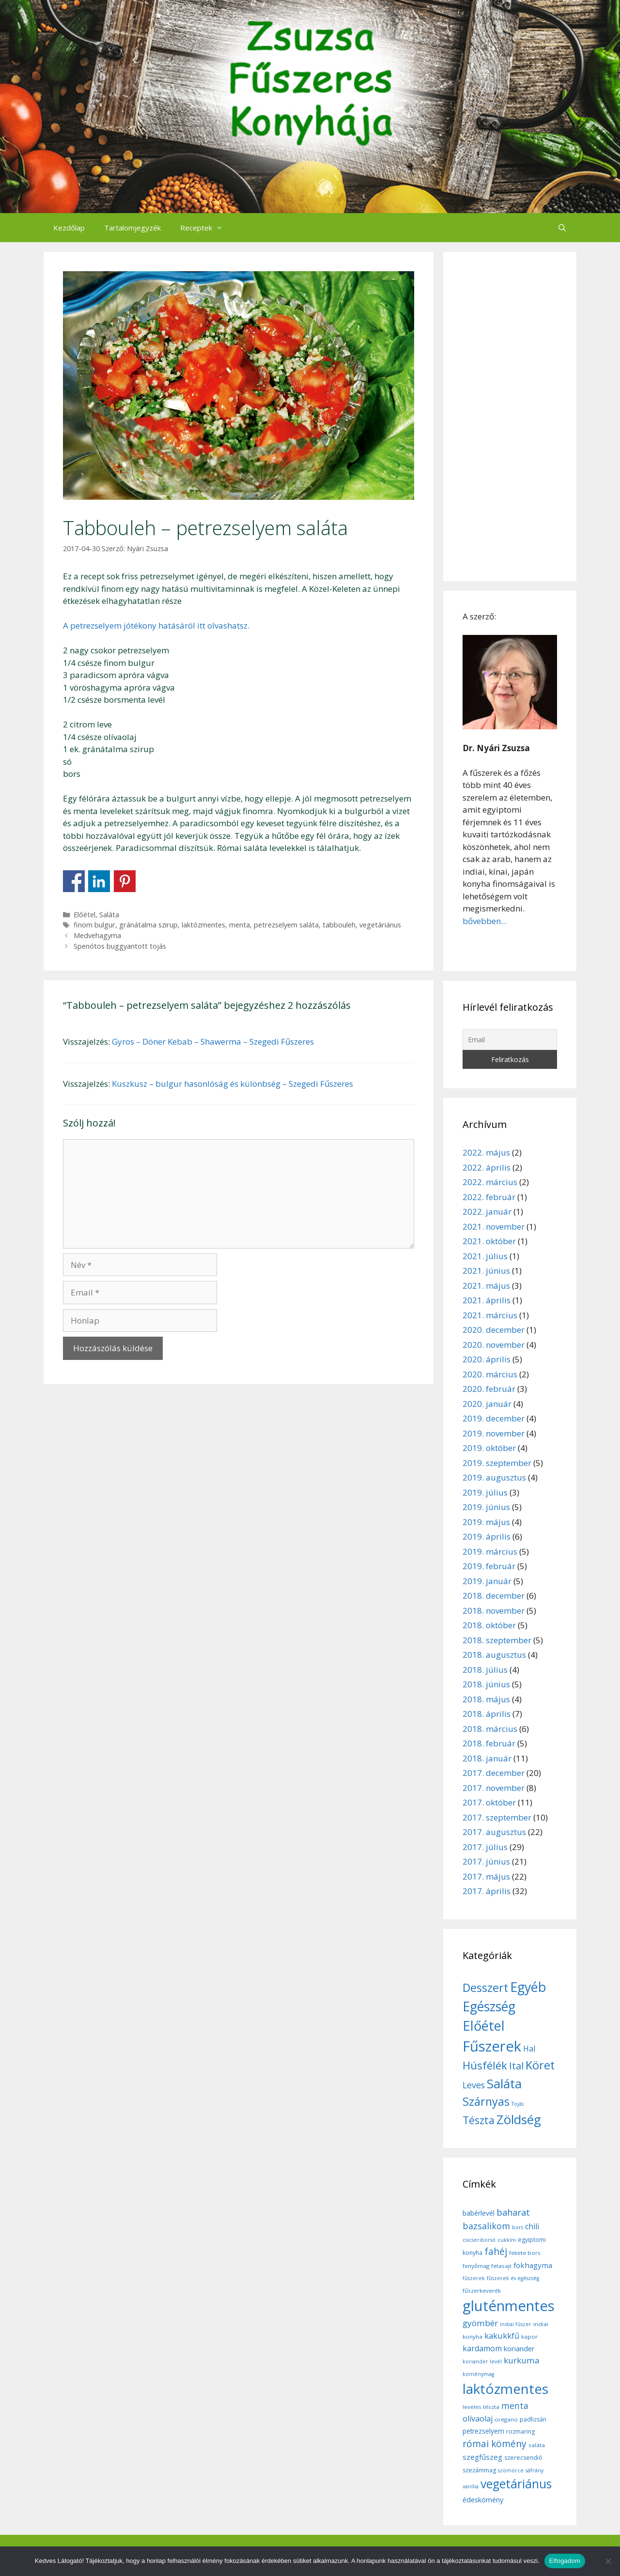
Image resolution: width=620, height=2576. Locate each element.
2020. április (487, 1359)
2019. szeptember (497, 1462)
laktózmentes (203, 924)
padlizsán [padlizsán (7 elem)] (533, 2419)
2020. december (494, 1329)
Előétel (84, 914)
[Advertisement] (510, 416)
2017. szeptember (497, 1817)
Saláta (109, 914)
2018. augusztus (494, 1654)
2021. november (494, 1226)
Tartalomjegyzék (132, 227)
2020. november (494, 1344)
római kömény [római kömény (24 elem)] (495, 2443)
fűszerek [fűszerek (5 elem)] (474, 2278)
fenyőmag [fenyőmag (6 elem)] (476, 2265)
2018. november (494, 1610)
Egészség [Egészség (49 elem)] (489, 2006)
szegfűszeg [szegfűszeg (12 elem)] (482, 2457)
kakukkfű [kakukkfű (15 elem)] (501, 2335)
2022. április (487, 1167)
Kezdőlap (69, 227)
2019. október (489, 1447)
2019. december (494, 1418)
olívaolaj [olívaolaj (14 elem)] (478, 2418)
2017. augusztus (494, 1831)
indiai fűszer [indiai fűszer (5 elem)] (515, 2324)
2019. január (487, 1581)
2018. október (489, 1625)
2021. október (489, 1241)
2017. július (485, 1846)
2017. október (489, 1802)
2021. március (490, 1315)
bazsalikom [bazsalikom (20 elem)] (486, 2226)
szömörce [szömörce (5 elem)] (511, 2470)
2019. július (485, 1492)
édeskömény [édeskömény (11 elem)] (483, 2499)
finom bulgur (94, 924)
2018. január (487, 1758)
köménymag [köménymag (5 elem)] (478, 2374)
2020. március (490, 1374)
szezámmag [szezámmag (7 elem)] (479, 2470)
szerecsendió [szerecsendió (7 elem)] (523, 2457)
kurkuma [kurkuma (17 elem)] (522, 2360)
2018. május (486, 1699)
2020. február (489, 1388)
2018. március (490, 1728)
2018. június (486, 1684)
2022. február (489, 1197)
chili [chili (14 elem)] (532, 2226)
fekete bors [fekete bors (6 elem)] (525, 2252)
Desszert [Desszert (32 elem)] (485, 1987)
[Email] (510, 1039)
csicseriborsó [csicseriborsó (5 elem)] (479, 2240)
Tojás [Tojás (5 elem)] (518, 2103)
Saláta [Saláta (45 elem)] (504, 2083)
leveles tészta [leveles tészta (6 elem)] (481, 2406)
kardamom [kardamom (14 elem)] (482, 2348)
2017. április (487, 1891)
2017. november (494, 1787)
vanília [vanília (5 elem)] (471, 2486)
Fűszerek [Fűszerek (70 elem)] (492, 2046)
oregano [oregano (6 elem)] (506, 2419)
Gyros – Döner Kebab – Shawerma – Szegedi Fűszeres (213, 1041)
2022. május (486, 1152)
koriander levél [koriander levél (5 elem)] (482, 2361)
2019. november (494, 1433)
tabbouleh (339, 924)
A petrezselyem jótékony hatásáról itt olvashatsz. (156, 625)
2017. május (486, 1876)
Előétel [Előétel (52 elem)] (484, 2026)
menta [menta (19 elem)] (514, 2405)
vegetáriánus (380, 924)
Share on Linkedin (99, 881)
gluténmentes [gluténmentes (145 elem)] (509, 2305)
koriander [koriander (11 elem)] (519, 2348)
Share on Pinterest (125, 881)
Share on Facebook (74, 881)
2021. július (485, 1256)
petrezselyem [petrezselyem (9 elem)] (483, 2431)
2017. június (486, 1861)
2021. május (486, 1285)
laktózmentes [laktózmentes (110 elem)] (505, 2388)
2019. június (486, 1506)
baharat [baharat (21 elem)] (513, 2212)
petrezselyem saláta (286, 924)
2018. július (485, 1669)
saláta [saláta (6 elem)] (536, 2445)
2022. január (487, 1211)
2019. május (486, 1521)
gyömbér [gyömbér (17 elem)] (480, 2323)
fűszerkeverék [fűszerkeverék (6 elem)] (482, 2290)
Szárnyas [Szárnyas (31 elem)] (486, 2101)
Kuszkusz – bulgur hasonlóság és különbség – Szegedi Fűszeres (232, 1083)
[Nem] (608, 2561)
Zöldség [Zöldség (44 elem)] (518, 2119)
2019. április (487, 1536)
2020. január (487, 1403)
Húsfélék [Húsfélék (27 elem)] (485, 2065)
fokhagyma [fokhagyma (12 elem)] (532, 2265)
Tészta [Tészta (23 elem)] (479, 2120)
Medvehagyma (97, 935)
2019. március (490, 1551)
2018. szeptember (497, 1640)
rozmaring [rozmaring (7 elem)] (520, 2431)
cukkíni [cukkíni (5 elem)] (506, 2240)
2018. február (489, 1743)
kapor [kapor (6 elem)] (529, 2336)
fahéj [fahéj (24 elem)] (495, 2251)
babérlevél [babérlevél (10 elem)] (479, 2213)
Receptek (206, 227)
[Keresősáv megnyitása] (562, 227)
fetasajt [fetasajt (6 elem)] (501, 2265)
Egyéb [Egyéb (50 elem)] (528, 1987)
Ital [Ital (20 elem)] (516, 2065)
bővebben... (485, 920)
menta (239, 924)
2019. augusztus (494, 1477)
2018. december (494, 1595)
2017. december (494, 1772)
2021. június (486, 1270)
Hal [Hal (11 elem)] (529, 2048)
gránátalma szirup (148, 924)
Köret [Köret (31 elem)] (540, 2065)
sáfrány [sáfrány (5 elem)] (534, 2470)
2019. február (489, 1566)
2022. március (490, 1182)
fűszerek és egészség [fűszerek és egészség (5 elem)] (513, 2278)
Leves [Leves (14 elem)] (474, 2085)
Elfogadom (564, 2560)
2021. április (487, 1300)
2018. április (487, 1713)
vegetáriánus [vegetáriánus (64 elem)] (516, 2484)
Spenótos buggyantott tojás (120, 946)
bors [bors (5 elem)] (517, 2227)
